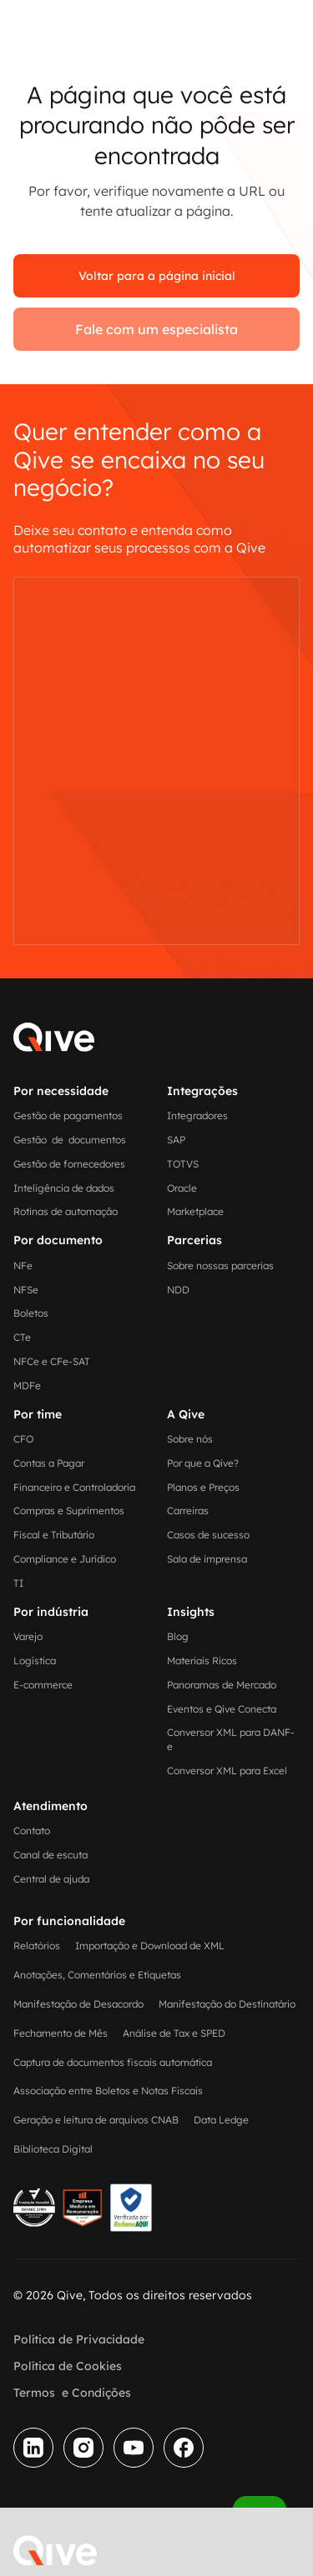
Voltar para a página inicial (156, 275)
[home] (55, 2550)
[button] (114, 2548)
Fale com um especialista (156, 329)
